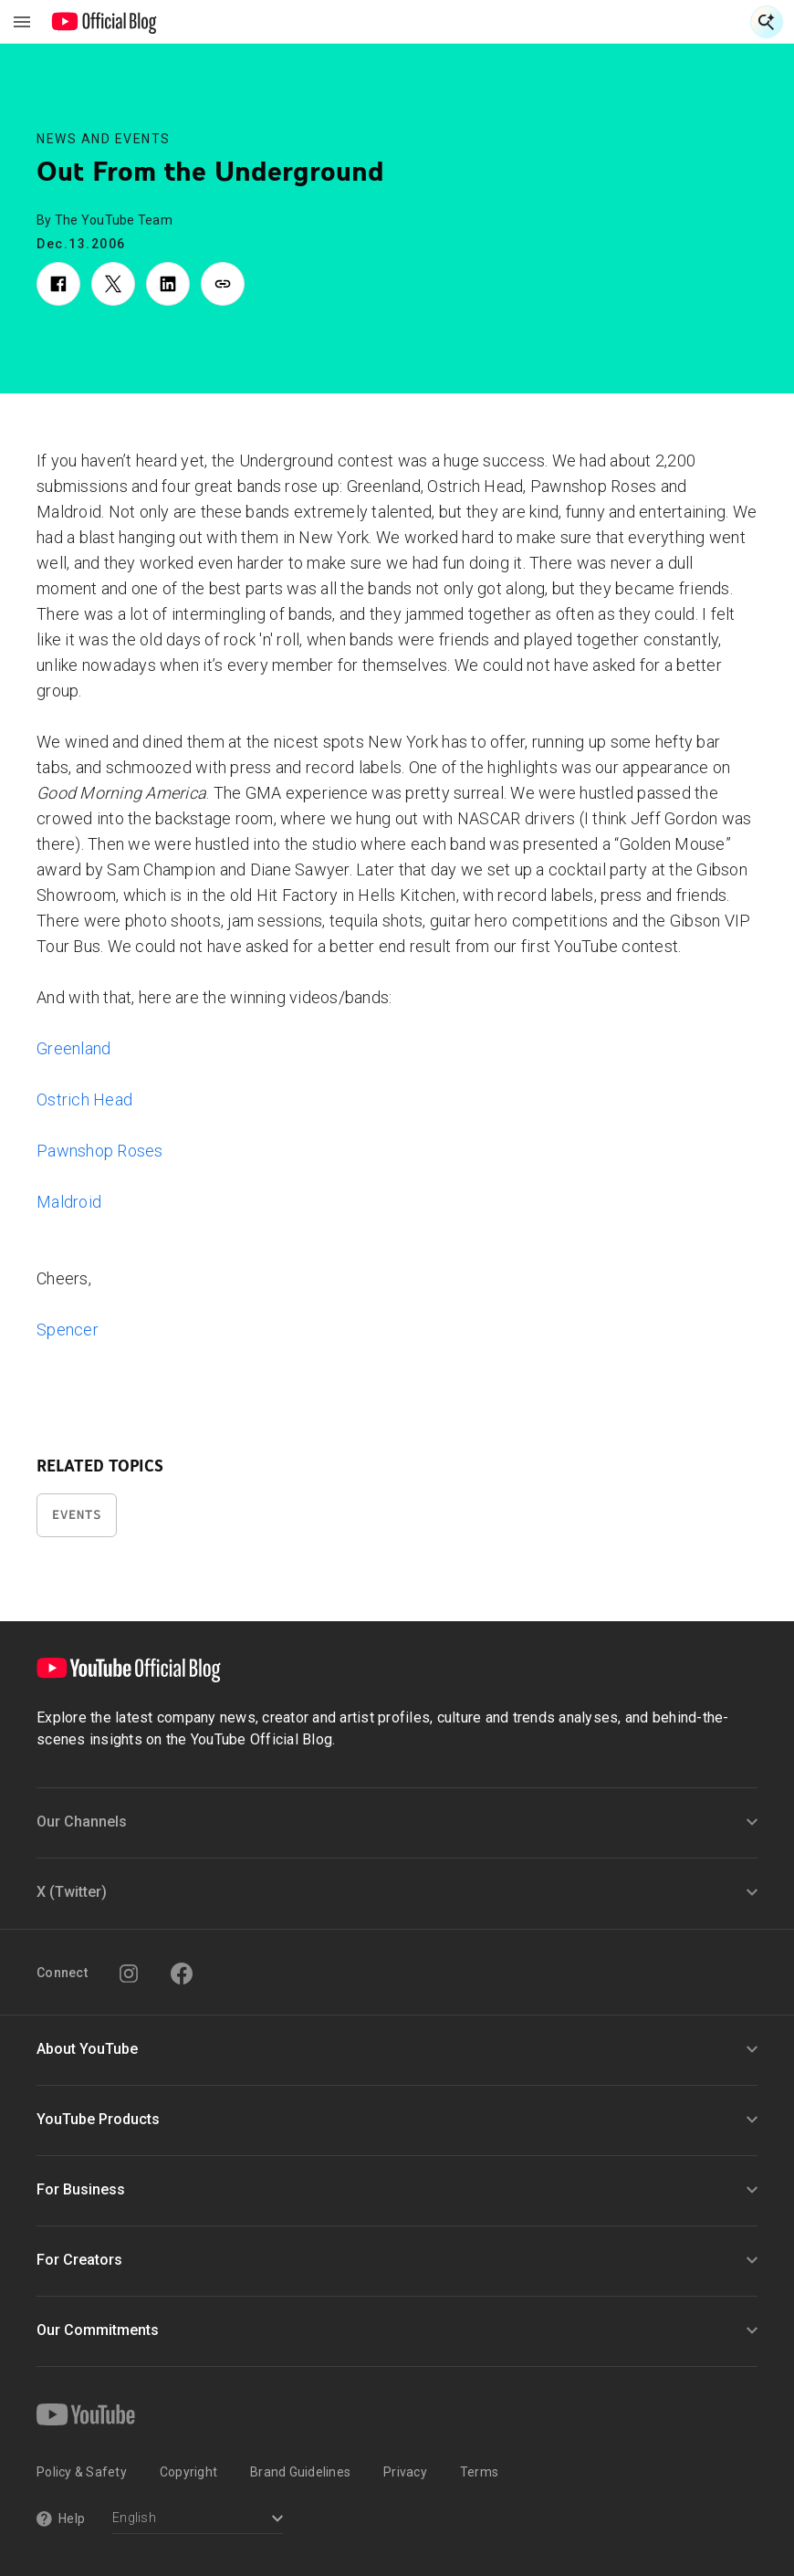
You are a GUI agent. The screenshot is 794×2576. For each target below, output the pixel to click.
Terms (479, 2472)
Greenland (73, 1048)
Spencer (68, 1329)
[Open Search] (766, 21)
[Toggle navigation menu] (22, 22)
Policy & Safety (82, 2472)
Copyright (188, 2472)
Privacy (405, 2472)
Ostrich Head (84, 1099)
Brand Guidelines (300, 2472)
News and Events (104, 138)
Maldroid (69, 1201)
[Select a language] (197, 2520)
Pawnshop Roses (100, 1150)
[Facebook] (182, 1973)
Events (76, 1515)
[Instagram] (129, 1973)
